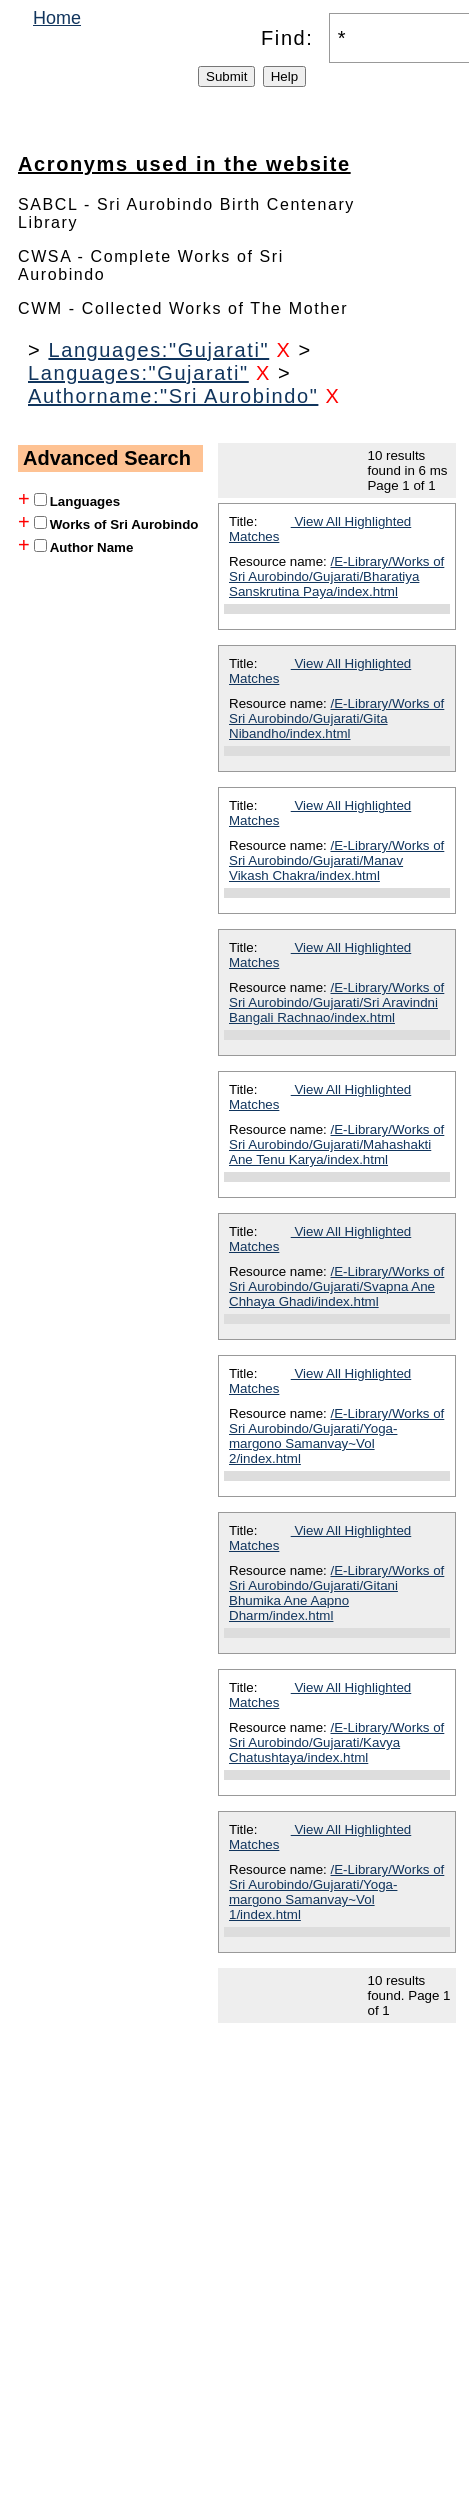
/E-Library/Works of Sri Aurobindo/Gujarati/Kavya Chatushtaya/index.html (336, 1742)
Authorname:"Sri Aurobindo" (173, 396)
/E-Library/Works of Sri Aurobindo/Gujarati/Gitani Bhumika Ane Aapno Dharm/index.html (336, 1593)
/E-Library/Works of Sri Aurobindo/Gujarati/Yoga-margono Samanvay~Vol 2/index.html (336, 1436)
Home (57, 18)
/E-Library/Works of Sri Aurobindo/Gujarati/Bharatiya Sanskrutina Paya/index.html (336, 576)
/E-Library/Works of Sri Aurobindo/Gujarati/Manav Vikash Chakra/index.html (336, 860)
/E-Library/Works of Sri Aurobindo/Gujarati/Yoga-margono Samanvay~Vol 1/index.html (336, 1892)
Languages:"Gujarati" (158, 350)
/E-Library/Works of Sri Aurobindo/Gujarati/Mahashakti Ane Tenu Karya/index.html (336, 1144)
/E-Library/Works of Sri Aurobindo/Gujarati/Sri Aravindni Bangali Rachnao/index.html (336, 1002)
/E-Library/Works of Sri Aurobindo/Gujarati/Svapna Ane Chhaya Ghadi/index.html (336, 1286)
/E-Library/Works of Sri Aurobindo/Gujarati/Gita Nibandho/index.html (336, 718)
